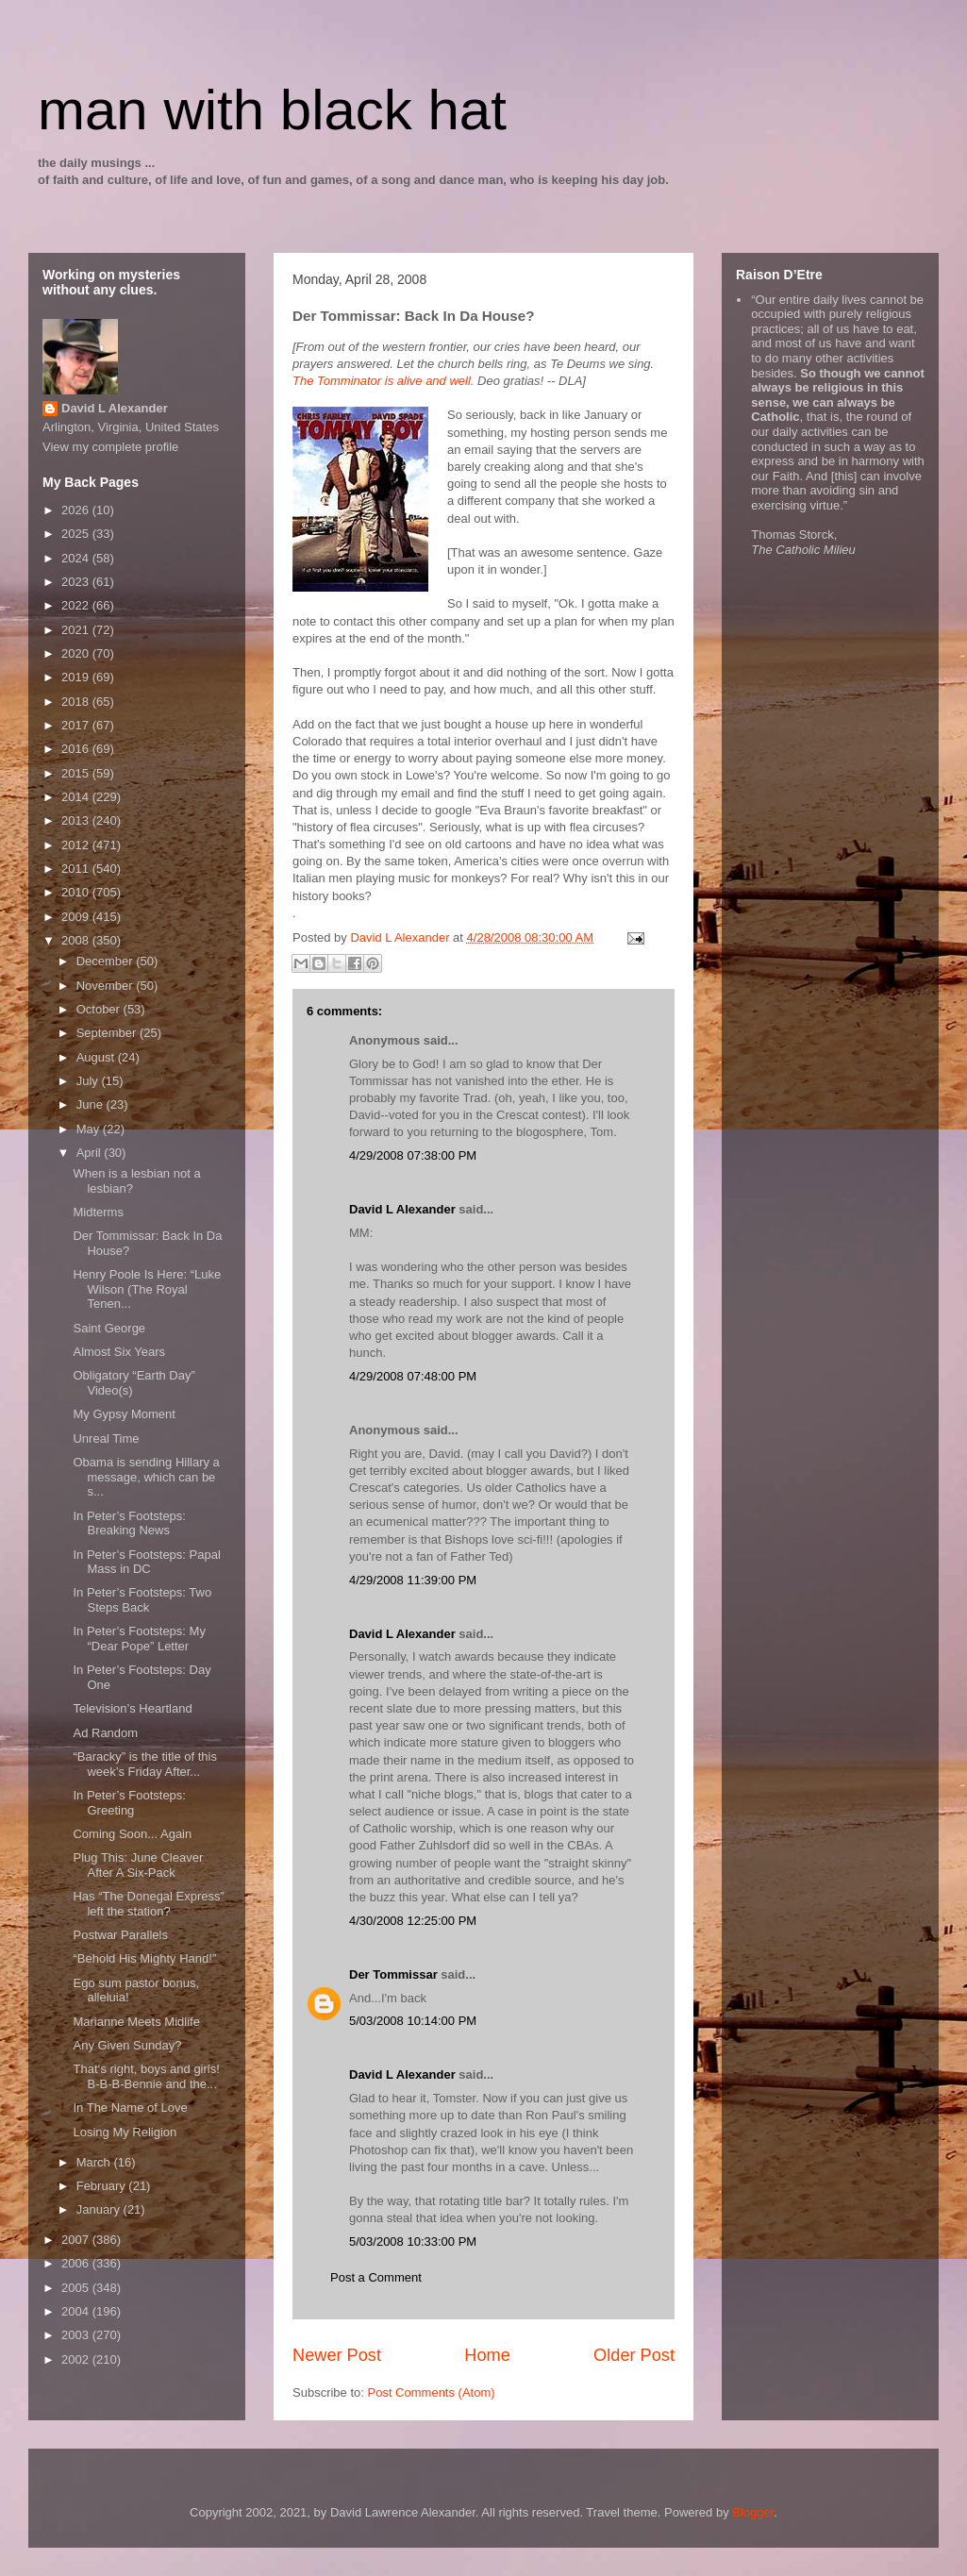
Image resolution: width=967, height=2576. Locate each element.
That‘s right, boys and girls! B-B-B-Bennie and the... (146, 2076)
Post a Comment (376, 2277)
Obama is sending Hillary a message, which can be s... (146, 1476)
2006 (76, 2263)
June (91, 1104)
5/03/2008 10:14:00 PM (412, 2021)
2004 (76, 2311)
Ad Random (105, 1733)
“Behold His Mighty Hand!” (144, 1958)
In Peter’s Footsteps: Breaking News (129, 1523)
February (102, 2186)
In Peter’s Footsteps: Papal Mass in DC (146, 1562)
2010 (76, 892)
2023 (76, 582)
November (106, 986)
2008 (76, 940)
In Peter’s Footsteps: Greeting (129, 1802)
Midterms (98, 1212)
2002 (76, 2359)
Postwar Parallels (120, 1935)
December (106, 961)
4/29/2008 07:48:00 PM (412, 1376)
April (90, 1153)
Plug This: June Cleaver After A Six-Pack (138, 1865)
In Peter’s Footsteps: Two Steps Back (142, 1599)
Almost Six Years (119, 1352)
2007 (76, 2240)
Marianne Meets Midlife (136, 2022)
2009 (76, 917)
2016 (76, 749)
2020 (76, 653)
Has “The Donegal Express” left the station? (148, 1903)
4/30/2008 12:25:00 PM (412, 1921)
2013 (76, 820)
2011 (76, 868)
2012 (76, 845)
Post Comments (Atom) (431, 2392)
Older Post (634, 2355)
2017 (76, 725)
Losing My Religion (124, 2132)
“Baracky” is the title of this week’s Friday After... (144, 1764)
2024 (76, 558)
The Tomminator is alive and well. (383, 381)
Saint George (109, 1328)
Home (487, 2355)
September (108, 1033)
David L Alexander (402, 1209)
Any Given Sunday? (127, 2045)
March (95, 2162)
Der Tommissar (393, 1974)
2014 (76, 797)
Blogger (753, 2512)
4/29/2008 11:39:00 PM (412, 1580)
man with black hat (272, 110)
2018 (76, 701)
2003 (76, 2335)
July (89, 1081)
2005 (76, 2288)
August (97, 1057)
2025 (76, 534)
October (100, 1009)
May (89, 1129)
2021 (76, 630)
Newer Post (336, 2355)
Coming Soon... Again (132, 1834)
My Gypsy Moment (124, 1414)
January (100, 2209)
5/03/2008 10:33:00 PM (412, 2241)
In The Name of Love (130, 2107)
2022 (76, 605)
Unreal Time (106, 1438)
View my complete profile (110, 447)
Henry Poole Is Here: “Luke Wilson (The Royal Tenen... (147, 1289)
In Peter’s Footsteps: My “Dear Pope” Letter (139, 1638)
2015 (76, 773)
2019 (76, 677)
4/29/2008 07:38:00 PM (412, 1155)
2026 (76, 510)
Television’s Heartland (132, 1708)
